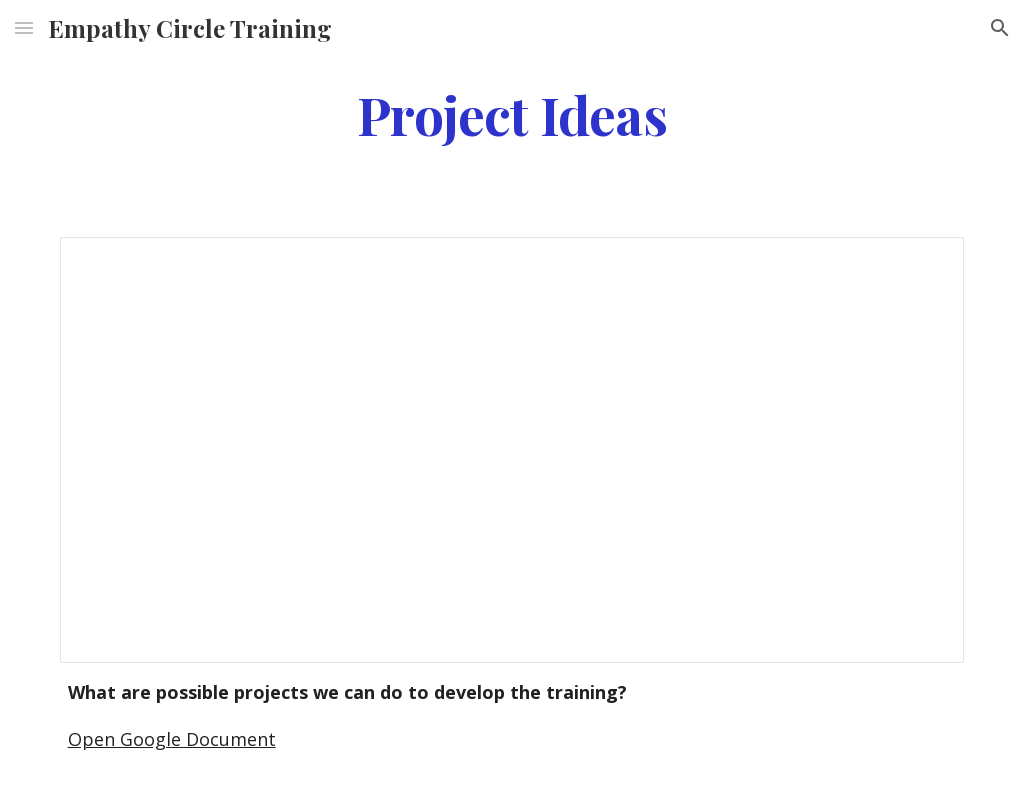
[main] (511, 113)
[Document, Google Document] (512, 450)
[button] (24, 27)
